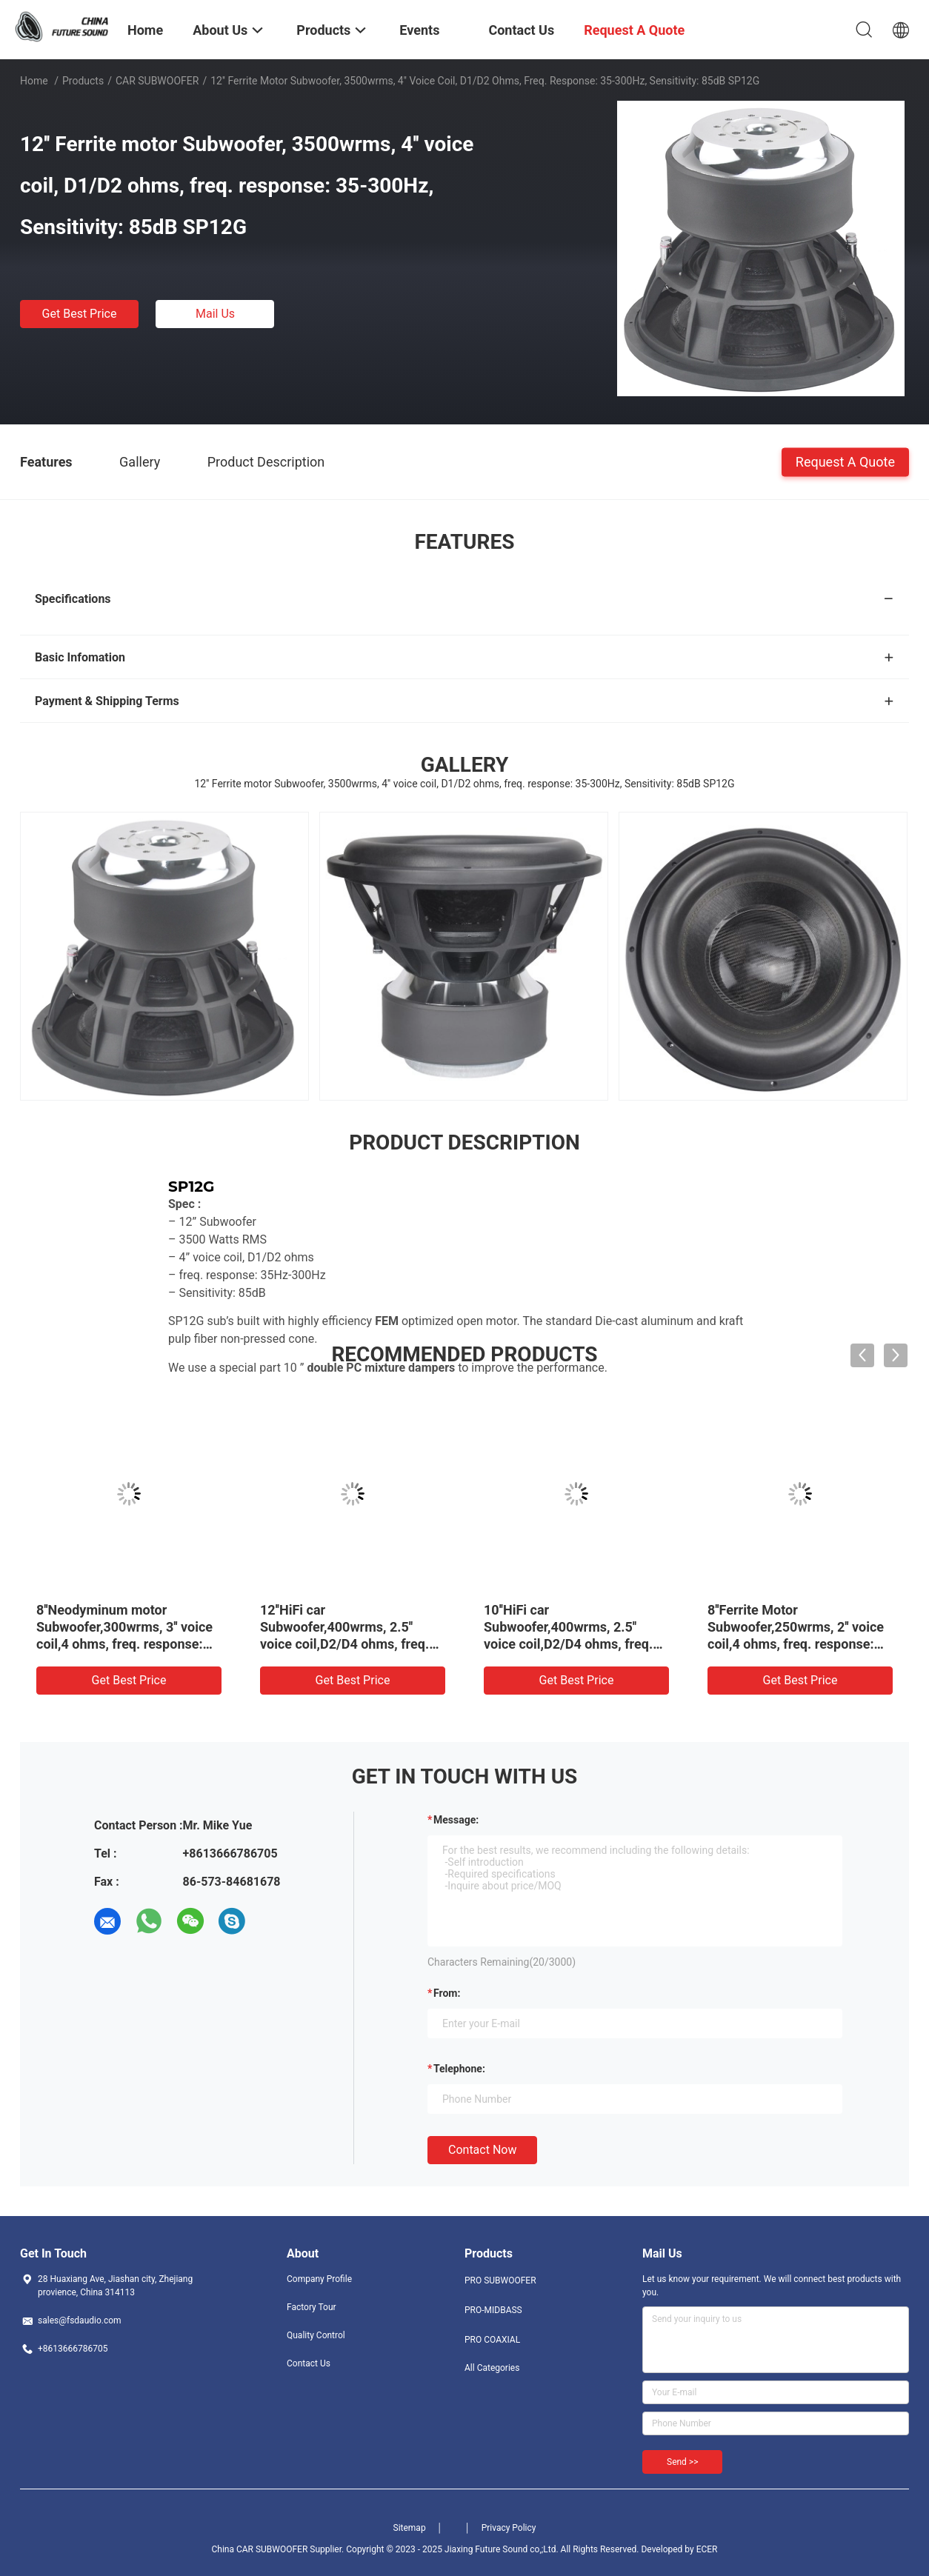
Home (34, 81)
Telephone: (459, 2069)
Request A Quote (845, 461)
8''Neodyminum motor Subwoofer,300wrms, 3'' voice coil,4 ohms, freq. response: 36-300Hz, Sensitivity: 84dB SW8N (124, 1644)
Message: (456, 1820)
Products (83, 81)
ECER (707, 2549)
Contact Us (308, 2363)
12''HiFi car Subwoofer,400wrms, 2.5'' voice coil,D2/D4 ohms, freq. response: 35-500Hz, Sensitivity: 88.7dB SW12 (344, 1644)
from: (446, 1993)
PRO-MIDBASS (493, 2310)
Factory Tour (311, 2307)
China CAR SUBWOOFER (259, 2549)
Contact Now (482, 2150)
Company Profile (319, 2279)
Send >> (682, 2462)
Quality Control (316, 2335)
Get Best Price (79, 314)
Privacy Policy (509, 2528)
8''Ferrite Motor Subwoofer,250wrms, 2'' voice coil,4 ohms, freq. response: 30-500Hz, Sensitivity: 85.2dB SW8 (797, 1644)
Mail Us (215, 314)
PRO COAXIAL (492, 2340)
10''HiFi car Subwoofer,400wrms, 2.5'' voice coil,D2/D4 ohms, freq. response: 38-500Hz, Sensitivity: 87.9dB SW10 (568, 1644)
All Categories (491, 2368)
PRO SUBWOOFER (500, 2280)
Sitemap (409, 2528)
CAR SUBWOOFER (157, 81)
